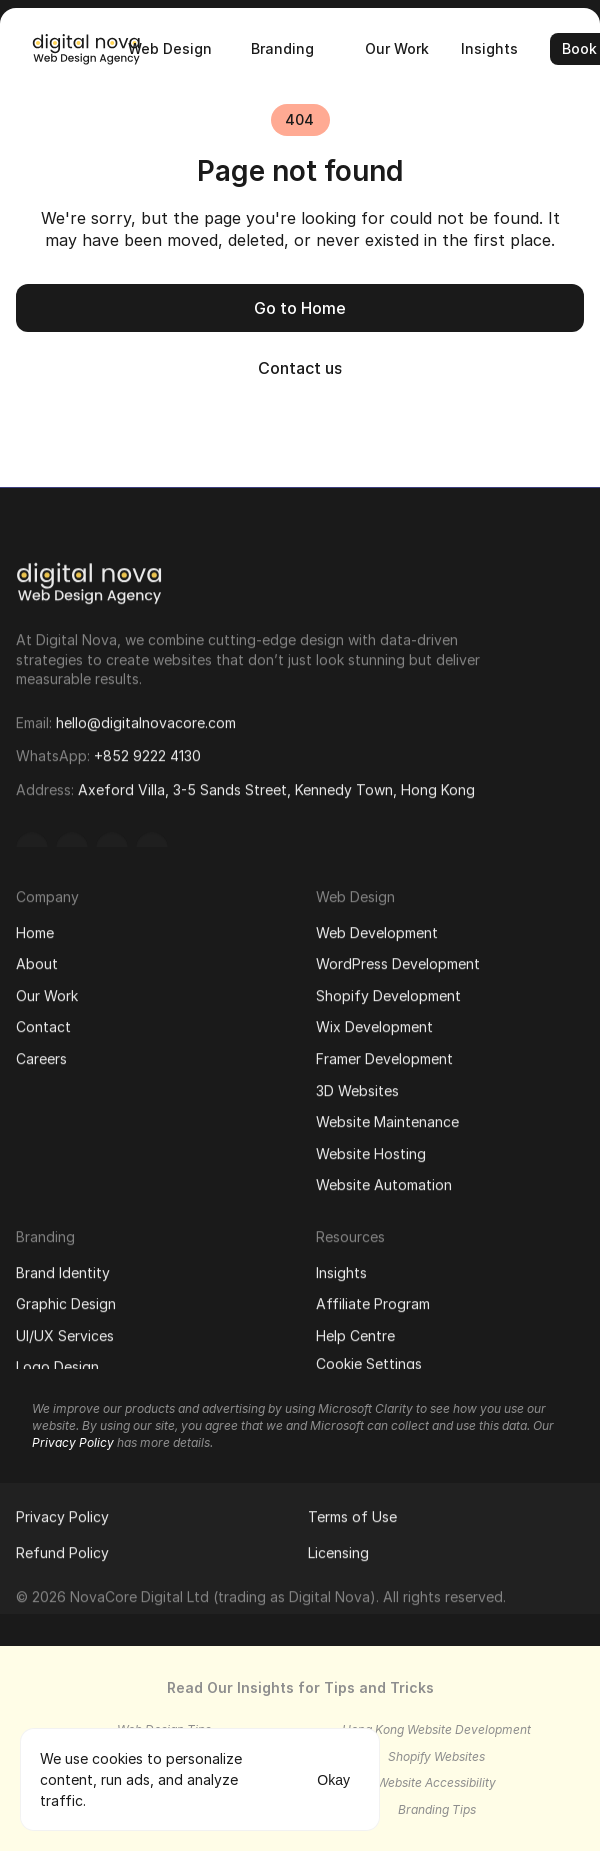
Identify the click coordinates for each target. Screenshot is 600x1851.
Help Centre (355, 1331)
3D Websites (357, 1085)
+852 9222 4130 (147, 749)
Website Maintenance (387, 1117)
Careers (41, 1054)
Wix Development (374, 1022)
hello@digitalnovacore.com (146, 715)
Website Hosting (371, 1149)
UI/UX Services (65, 1331)
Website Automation (384, 1180)
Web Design (355, 892)
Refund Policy (62, 1548)
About (37, 959)
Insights (341, 1267)
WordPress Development (398, 959)
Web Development (377, 927)
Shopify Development (388, 991)
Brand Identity (63, 1267)
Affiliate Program (373, 1299)
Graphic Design (66, 1299)
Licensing (338, 1548)
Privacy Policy (62, 1512)
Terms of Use (352, 1512)
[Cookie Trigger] (369, 1360)
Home (35, 927)
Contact (43, 1022)
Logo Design (57, 1362)
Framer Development (384, 1054)
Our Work (47, 991)
